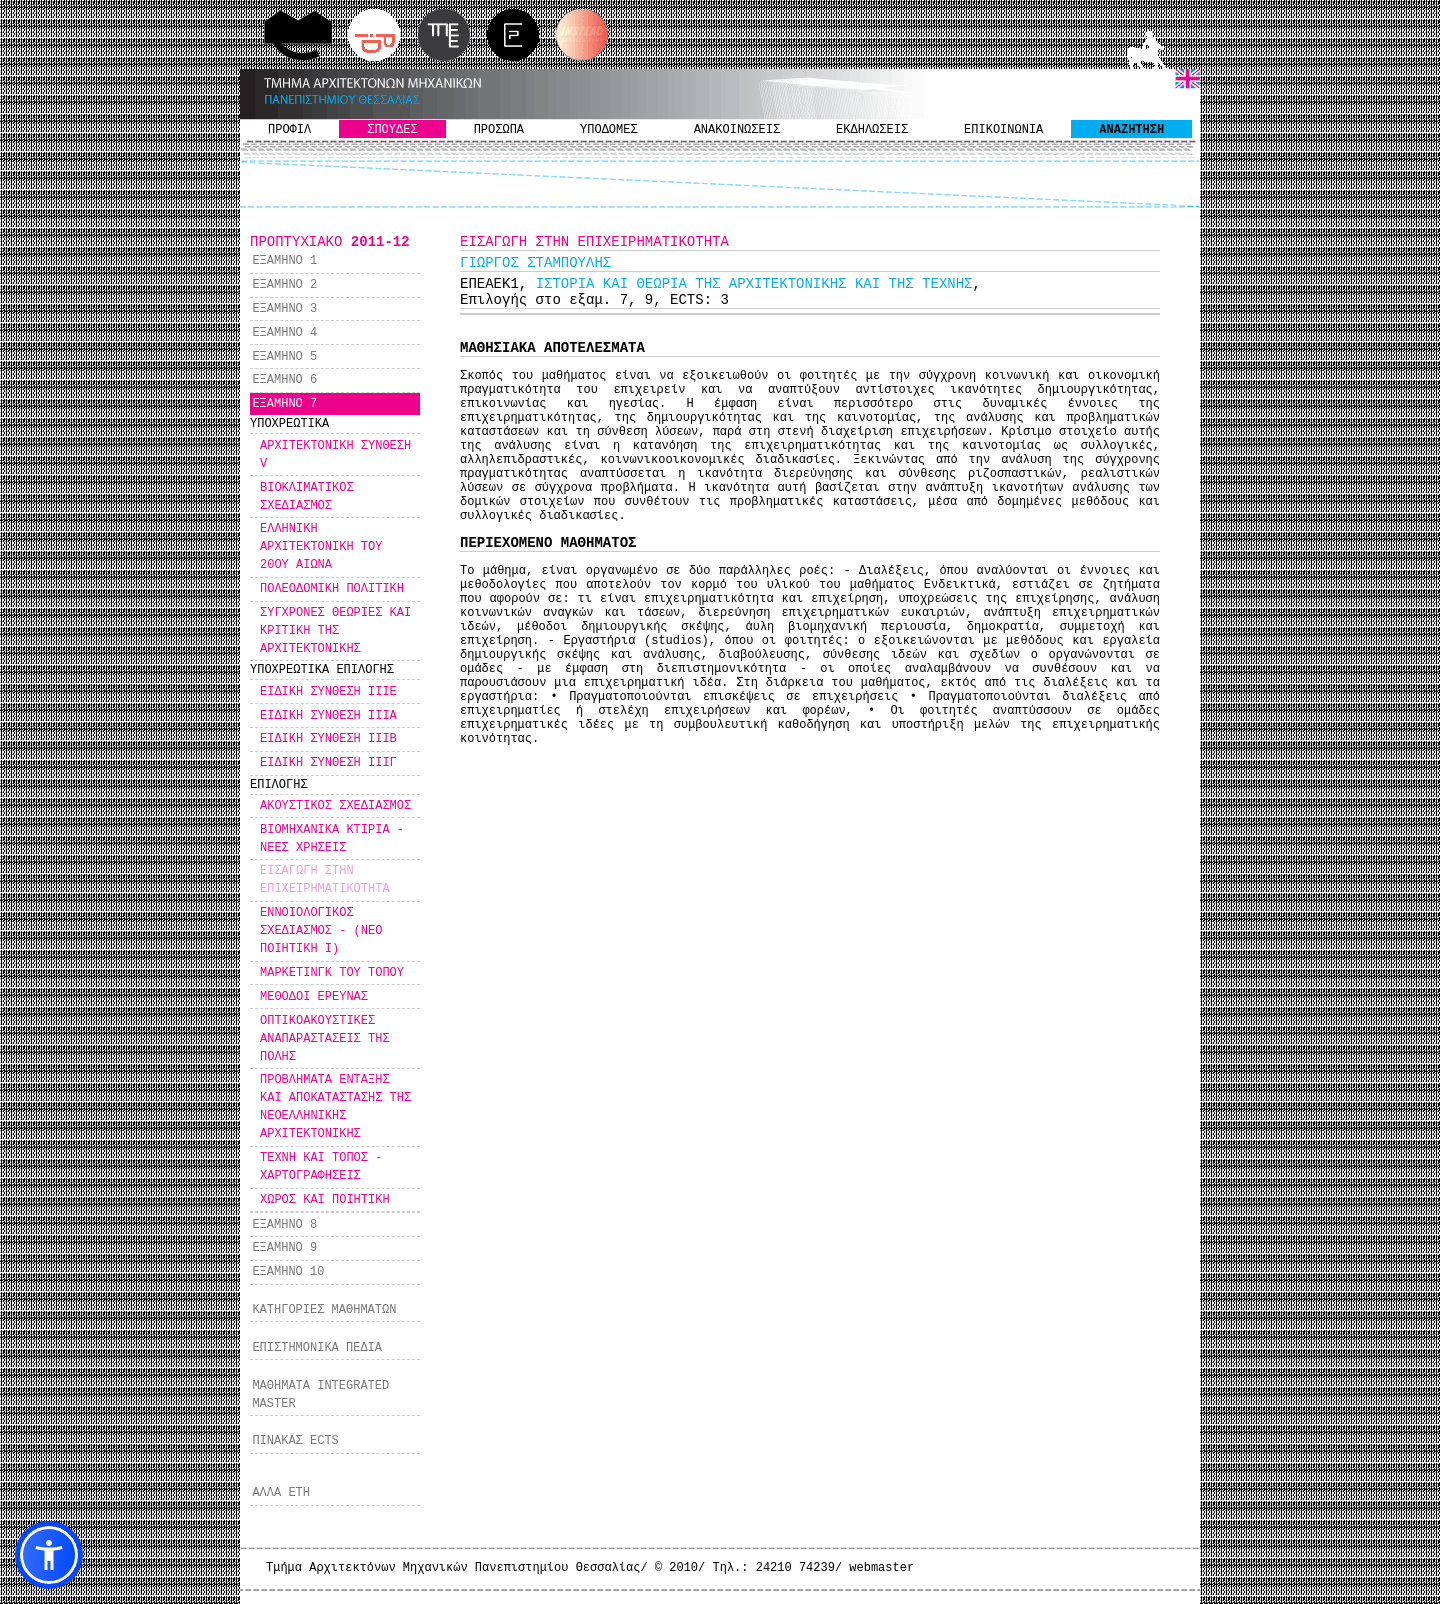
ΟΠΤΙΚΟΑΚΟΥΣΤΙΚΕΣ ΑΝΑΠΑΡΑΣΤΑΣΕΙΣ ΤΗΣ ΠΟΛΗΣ (325, 1039)
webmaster (881, 1568)
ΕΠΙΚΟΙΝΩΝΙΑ (1003, 130)
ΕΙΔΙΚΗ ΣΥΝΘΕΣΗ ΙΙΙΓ (328, 763)
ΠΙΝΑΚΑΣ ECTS (295, 1441)
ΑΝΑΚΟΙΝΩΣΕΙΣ (737, 130)
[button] (49, 1555)
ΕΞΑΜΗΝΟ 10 (288, 1272)
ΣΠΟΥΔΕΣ (392, 130)
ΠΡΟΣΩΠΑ (499, 130)
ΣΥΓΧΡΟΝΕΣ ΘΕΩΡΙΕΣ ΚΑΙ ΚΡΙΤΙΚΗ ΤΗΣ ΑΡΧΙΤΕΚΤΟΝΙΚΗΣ (335, 631)
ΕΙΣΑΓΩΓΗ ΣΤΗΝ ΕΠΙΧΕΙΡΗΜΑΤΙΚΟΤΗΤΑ (325, 880)
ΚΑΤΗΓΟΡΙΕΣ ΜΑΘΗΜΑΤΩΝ (324, 1310)
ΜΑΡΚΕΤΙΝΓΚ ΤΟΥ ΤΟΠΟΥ (332, 973)
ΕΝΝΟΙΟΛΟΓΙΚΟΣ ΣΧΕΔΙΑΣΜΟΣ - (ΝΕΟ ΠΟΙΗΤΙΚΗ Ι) (321, 931)
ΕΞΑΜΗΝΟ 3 (284, 309)
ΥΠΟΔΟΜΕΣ (609, 130)
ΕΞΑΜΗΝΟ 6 (284, 380)
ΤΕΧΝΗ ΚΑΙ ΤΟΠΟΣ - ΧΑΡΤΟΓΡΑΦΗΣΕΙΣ (321, 1167)
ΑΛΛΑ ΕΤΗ (281, 1493)
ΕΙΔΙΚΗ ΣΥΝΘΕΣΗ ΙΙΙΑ (328, 716)
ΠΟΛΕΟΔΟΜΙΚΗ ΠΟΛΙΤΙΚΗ (332, 589)
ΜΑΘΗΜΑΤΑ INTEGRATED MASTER (320, 1395)
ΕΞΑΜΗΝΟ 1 (284, 261)
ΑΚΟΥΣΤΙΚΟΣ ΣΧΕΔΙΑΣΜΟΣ (335, 806)
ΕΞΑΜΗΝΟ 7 (284, 404)
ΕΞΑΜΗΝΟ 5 (284, 357)
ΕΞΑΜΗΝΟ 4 (284, 333)
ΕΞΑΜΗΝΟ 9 (284, 1248)
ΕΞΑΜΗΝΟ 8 (284, 1225)
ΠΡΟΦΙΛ (289, 130)
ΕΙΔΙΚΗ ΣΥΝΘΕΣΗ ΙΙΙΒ (328, 739)
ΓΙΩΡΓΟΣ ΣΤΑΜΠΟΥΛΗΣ (535, 263)
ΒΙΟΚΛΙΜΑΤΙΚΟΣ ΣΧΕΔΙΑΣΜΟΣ (307, 497)
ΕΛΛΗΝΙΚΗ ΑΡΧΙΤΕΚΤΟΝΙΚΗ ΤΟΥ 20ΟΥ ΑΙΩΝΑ (321, 547)
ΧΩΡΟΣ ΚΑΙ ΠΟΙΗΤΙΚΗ (325, 1200)
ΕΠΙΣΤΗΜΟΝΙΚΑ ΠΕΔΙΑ (317, 1348)
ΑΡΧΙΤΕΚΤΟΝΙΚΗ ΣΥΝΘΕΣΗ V (335, 455)
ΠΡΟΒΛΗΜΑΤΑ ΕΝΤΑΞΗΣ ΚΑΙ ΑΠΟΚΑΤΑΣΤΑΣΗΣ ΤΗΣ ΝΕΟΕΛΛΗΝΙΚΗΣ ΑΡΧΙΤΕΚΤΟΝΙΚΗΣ (335, 1107)
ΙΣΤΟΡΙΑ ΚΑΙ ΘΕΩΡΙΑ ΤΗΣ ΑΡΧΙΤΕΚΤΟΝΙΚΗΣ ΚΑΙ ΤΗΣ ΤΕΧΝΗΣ (754, 284)
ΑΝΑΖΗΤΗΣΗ (1131, 130)
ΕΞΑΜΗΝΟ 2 (284, 285)
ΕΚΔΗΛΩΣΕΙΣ (872, 130)
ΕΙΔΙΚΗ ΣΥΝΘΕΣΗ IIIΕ (328, 692)
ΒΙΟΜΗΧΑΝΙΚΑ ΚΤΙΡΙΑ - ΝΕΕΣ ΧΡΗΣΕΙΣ (332, 839)
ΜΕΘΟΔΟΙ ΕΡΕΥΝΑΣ (314, 997)
